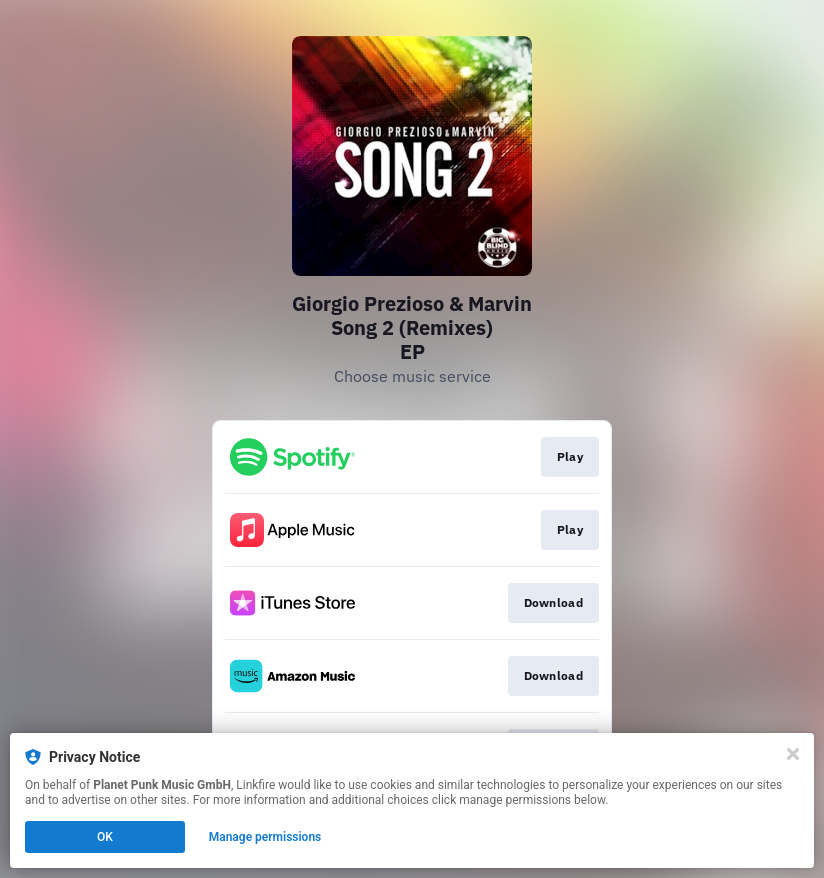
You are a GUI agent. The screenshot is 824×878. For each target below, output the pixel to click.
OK (105, 837)
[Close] (793, 754)
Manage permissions (265, 837)
